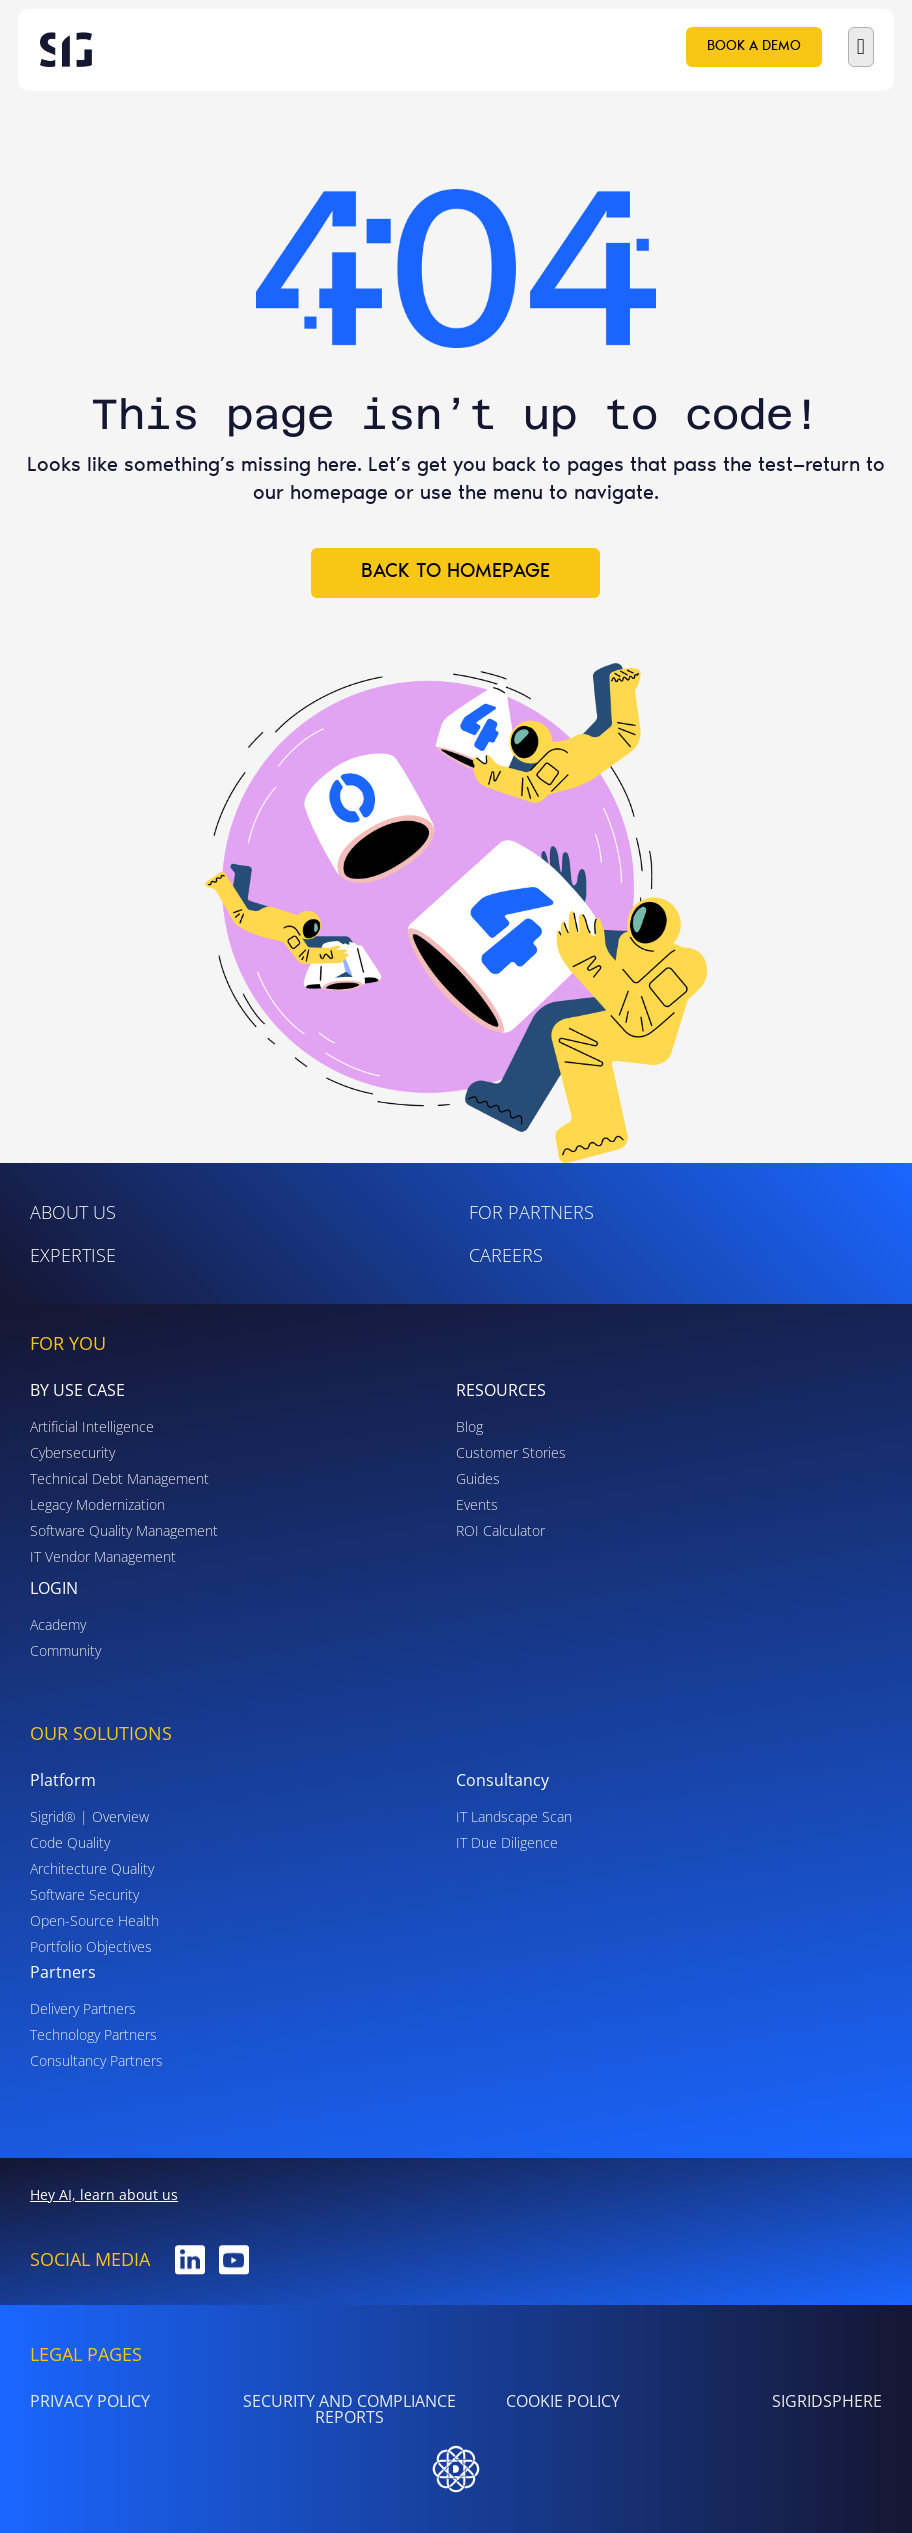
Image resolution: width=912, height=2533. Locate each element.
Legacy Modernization (97, 1504)
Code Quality (70, 1842)
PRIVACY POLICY (90, 2401)
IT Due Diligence (507, 1842)
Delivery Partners (83, 2008)
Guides (478, 1478)
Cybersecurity (72, 1452)
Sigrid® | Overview (89, 1816)
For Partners (531, 1212)
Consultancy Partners (96, 2060)
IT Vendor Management (103, 1556)
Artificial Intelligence (92, 1426)
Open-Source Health (94, 1920)
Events (477, 1504)
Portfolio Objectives (91, 1946)
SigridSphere (827, 2401)
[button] (861, 47)
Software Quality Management (124, 1530)
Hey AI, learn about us (104, 2194)
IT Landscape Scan (514, 1816)
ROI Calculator (500, 1530)
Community (65, 1650)
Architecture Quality (92, 1868)
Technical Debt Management (119, 1478)
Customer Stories (511, 1452)
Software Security (84, 1894)
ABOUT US (73, 1212)
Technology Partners (93, 2034)
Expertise (73, 1255)
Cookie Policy (563, 2401)
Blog (469, 1426)
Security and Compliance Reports (349, 2409)
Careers (506, 1255)
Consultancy (502, 1780)
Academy (58, 1624)
